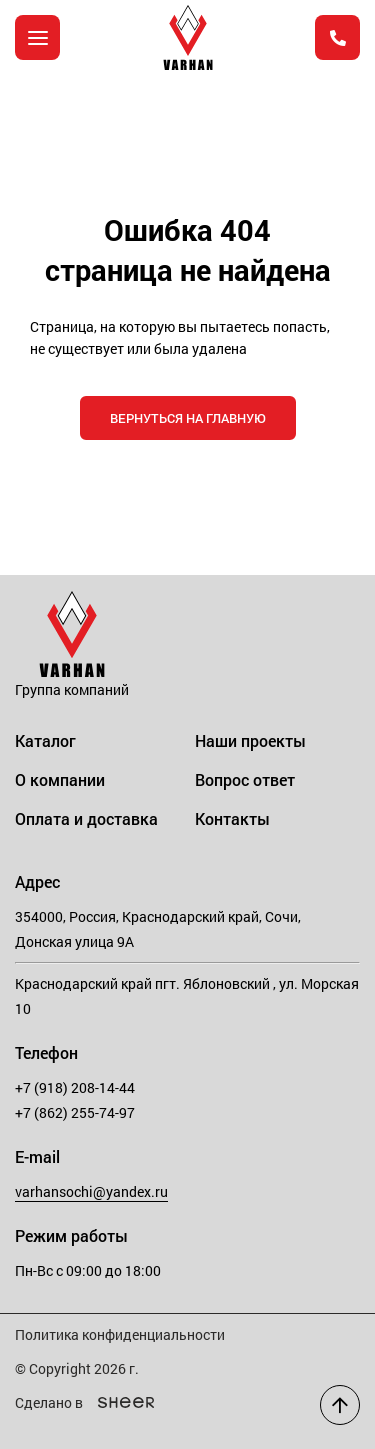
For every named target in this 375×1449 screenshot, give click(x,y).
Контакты (232, 818)
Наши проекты (250, 740)
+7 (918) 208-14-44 (75, 1087)
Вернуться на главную (188, 418)
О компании (60, 779)
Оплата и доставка (86, 818)
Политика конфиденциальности (120, 1334)
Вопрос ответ (245, 779)
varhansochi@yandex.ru (91, 1191)
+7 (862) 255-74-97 (75, 1112)
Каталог (45, 740)
